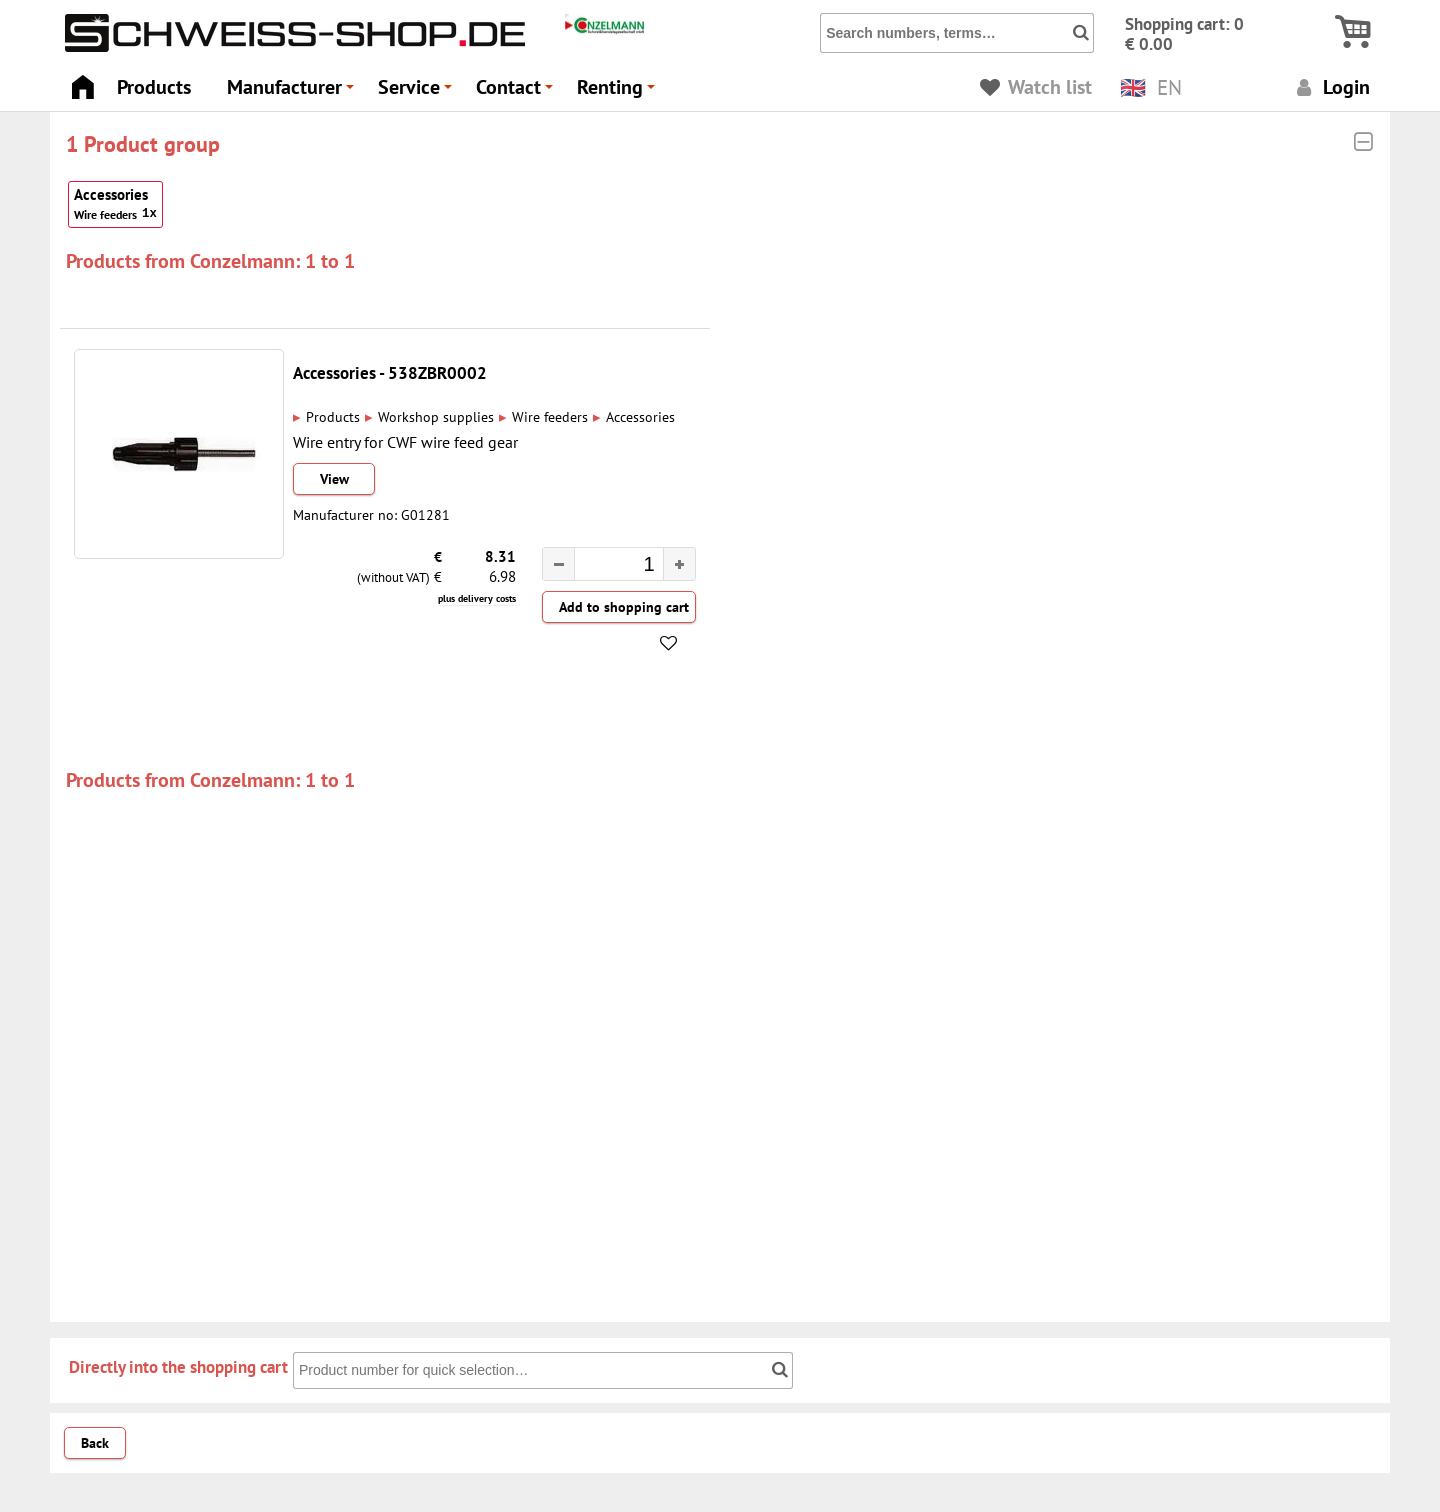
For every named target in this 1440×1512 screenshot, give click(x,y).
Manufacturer (293, 92)
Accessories (115, 204)
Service (418, 92)
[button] (679, 564)
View (334, 479)
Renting (619, 92)
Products (154, 86)
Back (95, 1443)
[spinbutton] (609, 566)
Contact (517, 92)
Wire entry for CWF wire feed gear (405, 442)
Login (1330, 86)
